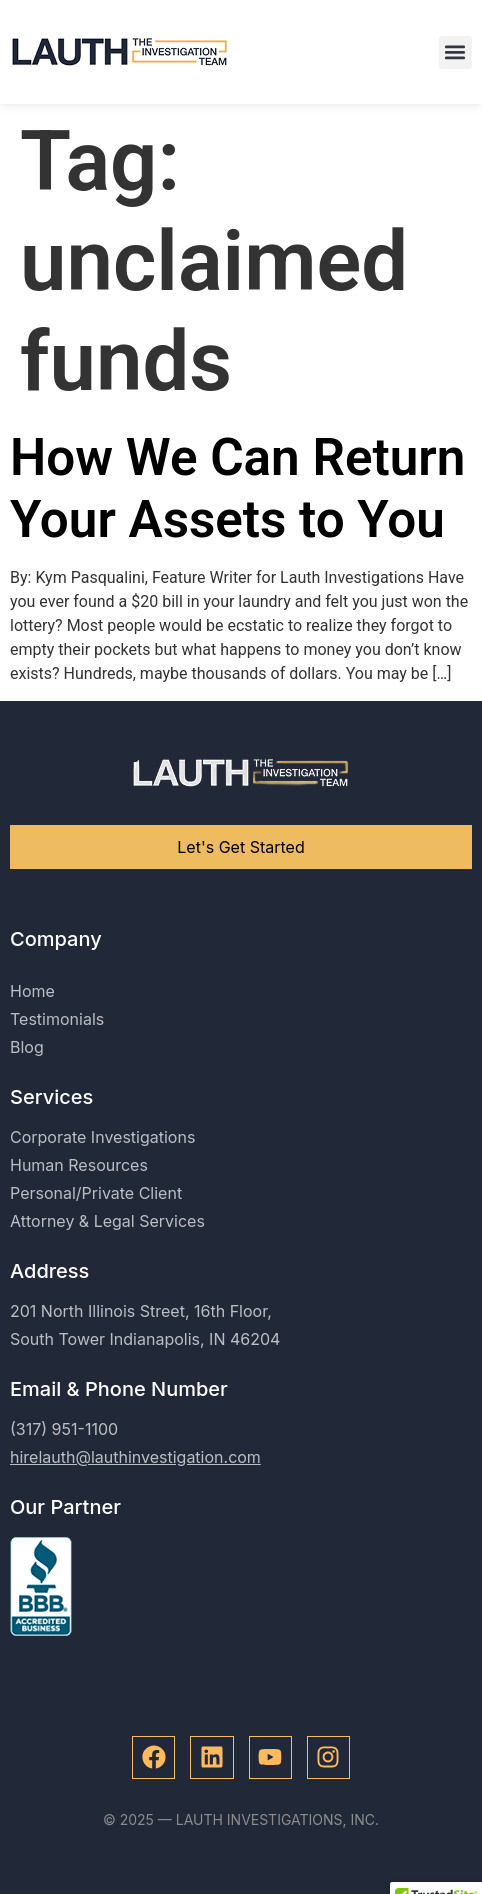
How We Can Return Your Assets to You (237, 488)
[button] (455, 52)
